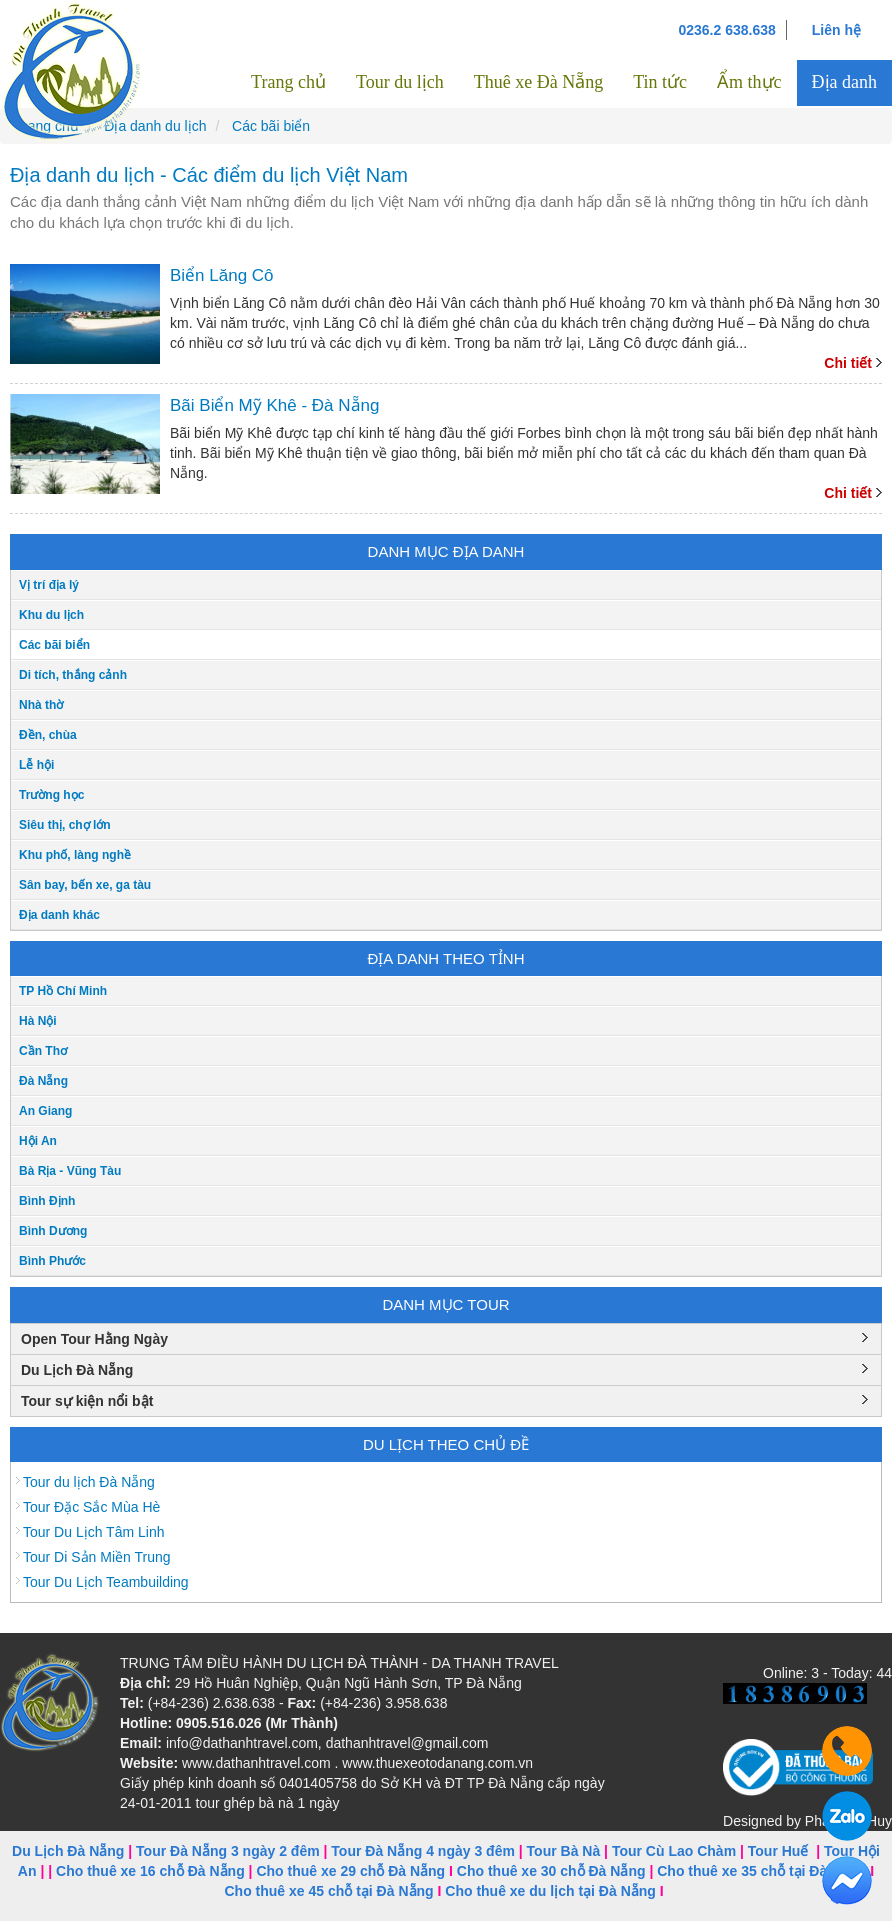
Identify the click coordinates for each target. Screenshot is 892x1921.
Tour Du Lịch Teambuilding (106, 1582)
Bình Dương (53, 1231)
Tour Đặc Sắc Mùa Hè (91, 1507)
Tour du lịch (400, 82)
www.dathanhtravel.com (256, 1763)
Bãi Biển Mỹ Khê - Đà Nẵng (274, 405)
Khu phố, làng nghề (75, 855)
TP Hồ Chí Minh (63, 991)
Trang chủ (288, 82)
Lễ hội (36, 765)
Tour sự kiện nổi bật (87, 1401)
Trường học (51, 795)
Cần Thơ (43, 1051)
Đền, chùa (48, 735)
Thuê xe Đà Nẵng (538, 82)
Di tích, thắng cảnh (73, 675)
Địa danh (844, 82)
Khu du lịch (51, 615)
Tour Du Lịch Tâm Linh (93, 1532)
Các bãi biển (54, 645)
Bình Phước (52, 1261)
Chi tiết (848, 363)
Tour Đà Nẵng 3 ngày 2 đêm (228, 1851)
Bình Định (47, 1201)
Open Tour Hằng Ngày (94, 1339)
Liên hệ (836, 30)
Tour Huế (778, 1851)
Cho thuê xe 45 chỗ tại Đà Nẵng (328, 1891)
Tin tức (660, 82)
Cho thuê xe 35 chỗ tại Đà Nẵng (761, 1871)
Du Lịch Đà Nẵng (77, 1370)
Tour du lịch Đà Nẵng (89, 1482)
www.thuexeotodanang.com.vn (437, 1763)
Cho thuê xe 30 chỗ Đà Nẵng (551, 1871)
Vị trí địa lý (49, 585)
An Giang (45, 1111)
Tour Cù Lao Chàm (674, 1851)
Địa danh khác (59, 915)
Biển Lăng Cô (222, 275)
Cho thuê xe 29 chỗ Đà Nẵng (350, 1871)
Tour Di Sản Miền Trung (97, 1557)
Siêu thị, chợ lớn (65, 825)
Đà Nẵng (43, 1081)
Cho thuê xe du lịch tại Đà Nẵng (550, 1891)
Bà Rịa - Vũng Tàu (70, 1171)
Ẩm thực (749, 82)
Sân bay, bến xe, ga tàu (85, 885)
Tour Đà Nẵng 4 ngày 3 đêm (423, 1851)
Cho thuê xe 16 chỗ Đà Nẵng (150, 1871)
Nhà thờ (41, 705)
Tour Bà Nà (564, 1851)
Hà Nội (38, 1021)
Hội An (38, 1141)
